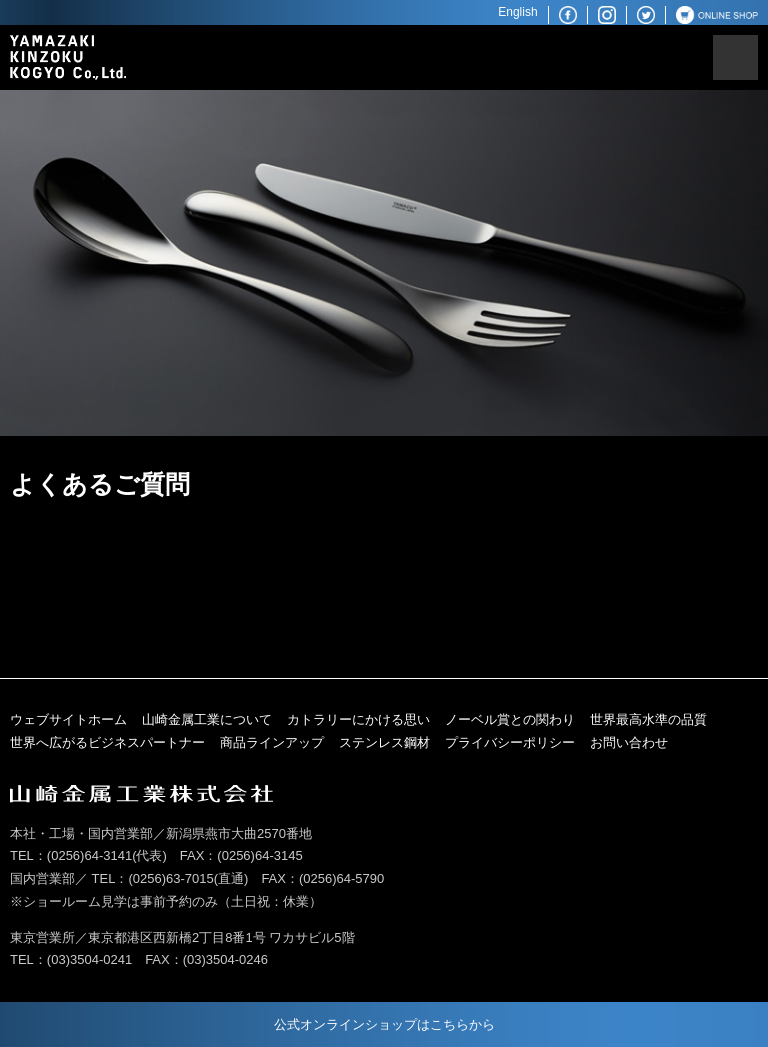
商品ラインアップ (272, 742)
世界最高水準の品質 (648, 719)
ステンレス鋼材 (384, 742)
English (517, 12)
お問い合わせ (629, 742)
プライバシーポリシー (510, 742)
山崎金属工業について (207, 719)
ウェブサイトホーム (68, 719)
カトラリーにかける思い (358, 719)
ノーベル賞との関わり (510, 719)
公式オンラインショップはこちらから (384, 1024)
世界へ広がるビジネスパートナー (107, 742)
